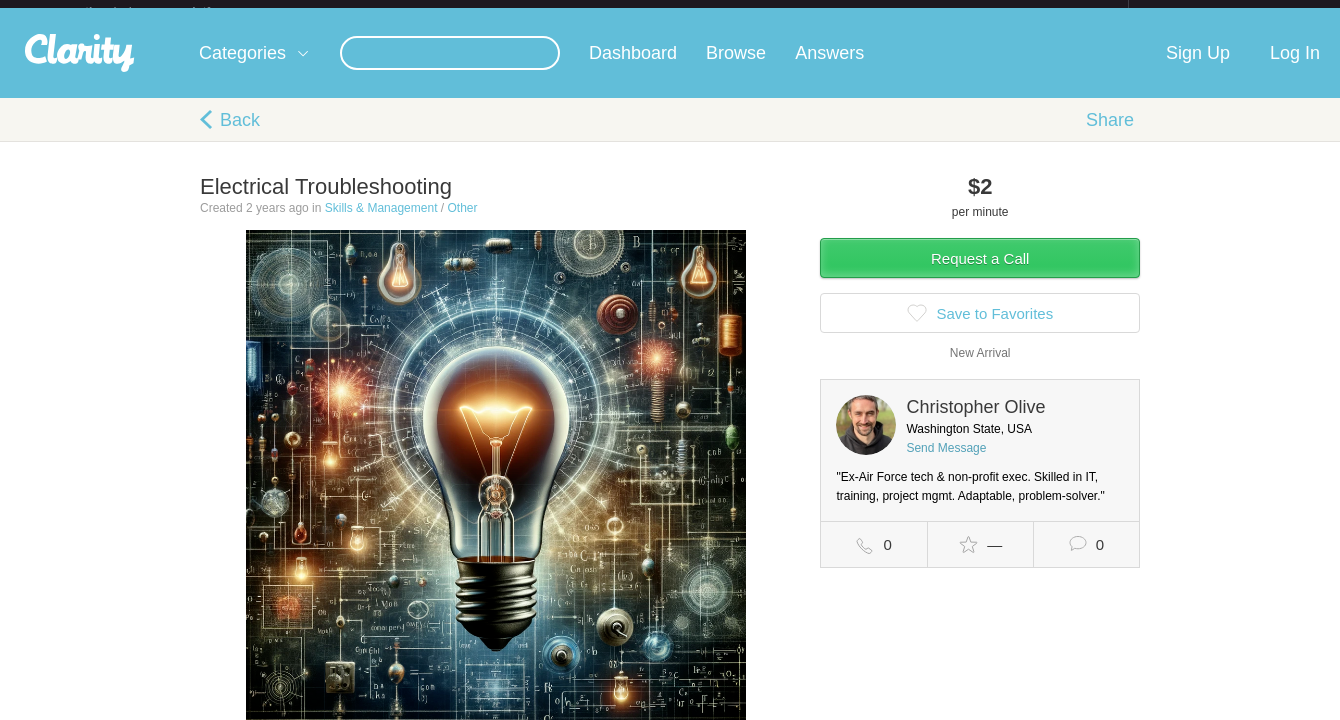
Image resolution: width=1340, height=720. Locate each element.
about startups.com (1199, 13)
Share (1110, 136)
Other (462, 224)
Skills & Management (381, 224)
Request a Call (980, 274)
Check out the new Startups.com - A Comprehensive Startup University (910, 13)
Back (240, 136)
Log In (1295, 69)
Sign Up (1198, 69)
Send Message (946, 464)
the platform (169, 11)
